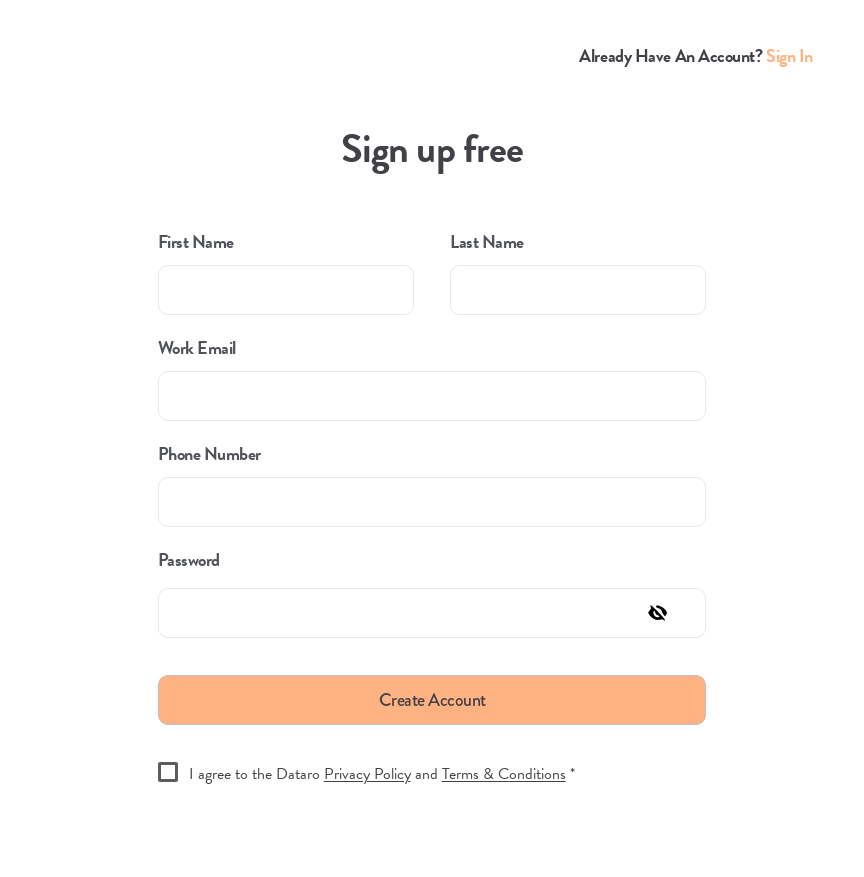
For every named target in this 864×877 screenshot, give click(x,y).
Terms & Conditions (504, 774)
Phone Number (209, 454)
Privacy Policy (367, 774)
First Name (196, 242)
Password (189, 560)
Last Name (487, 242)
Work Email (197, 348)
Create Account (432, 700)
